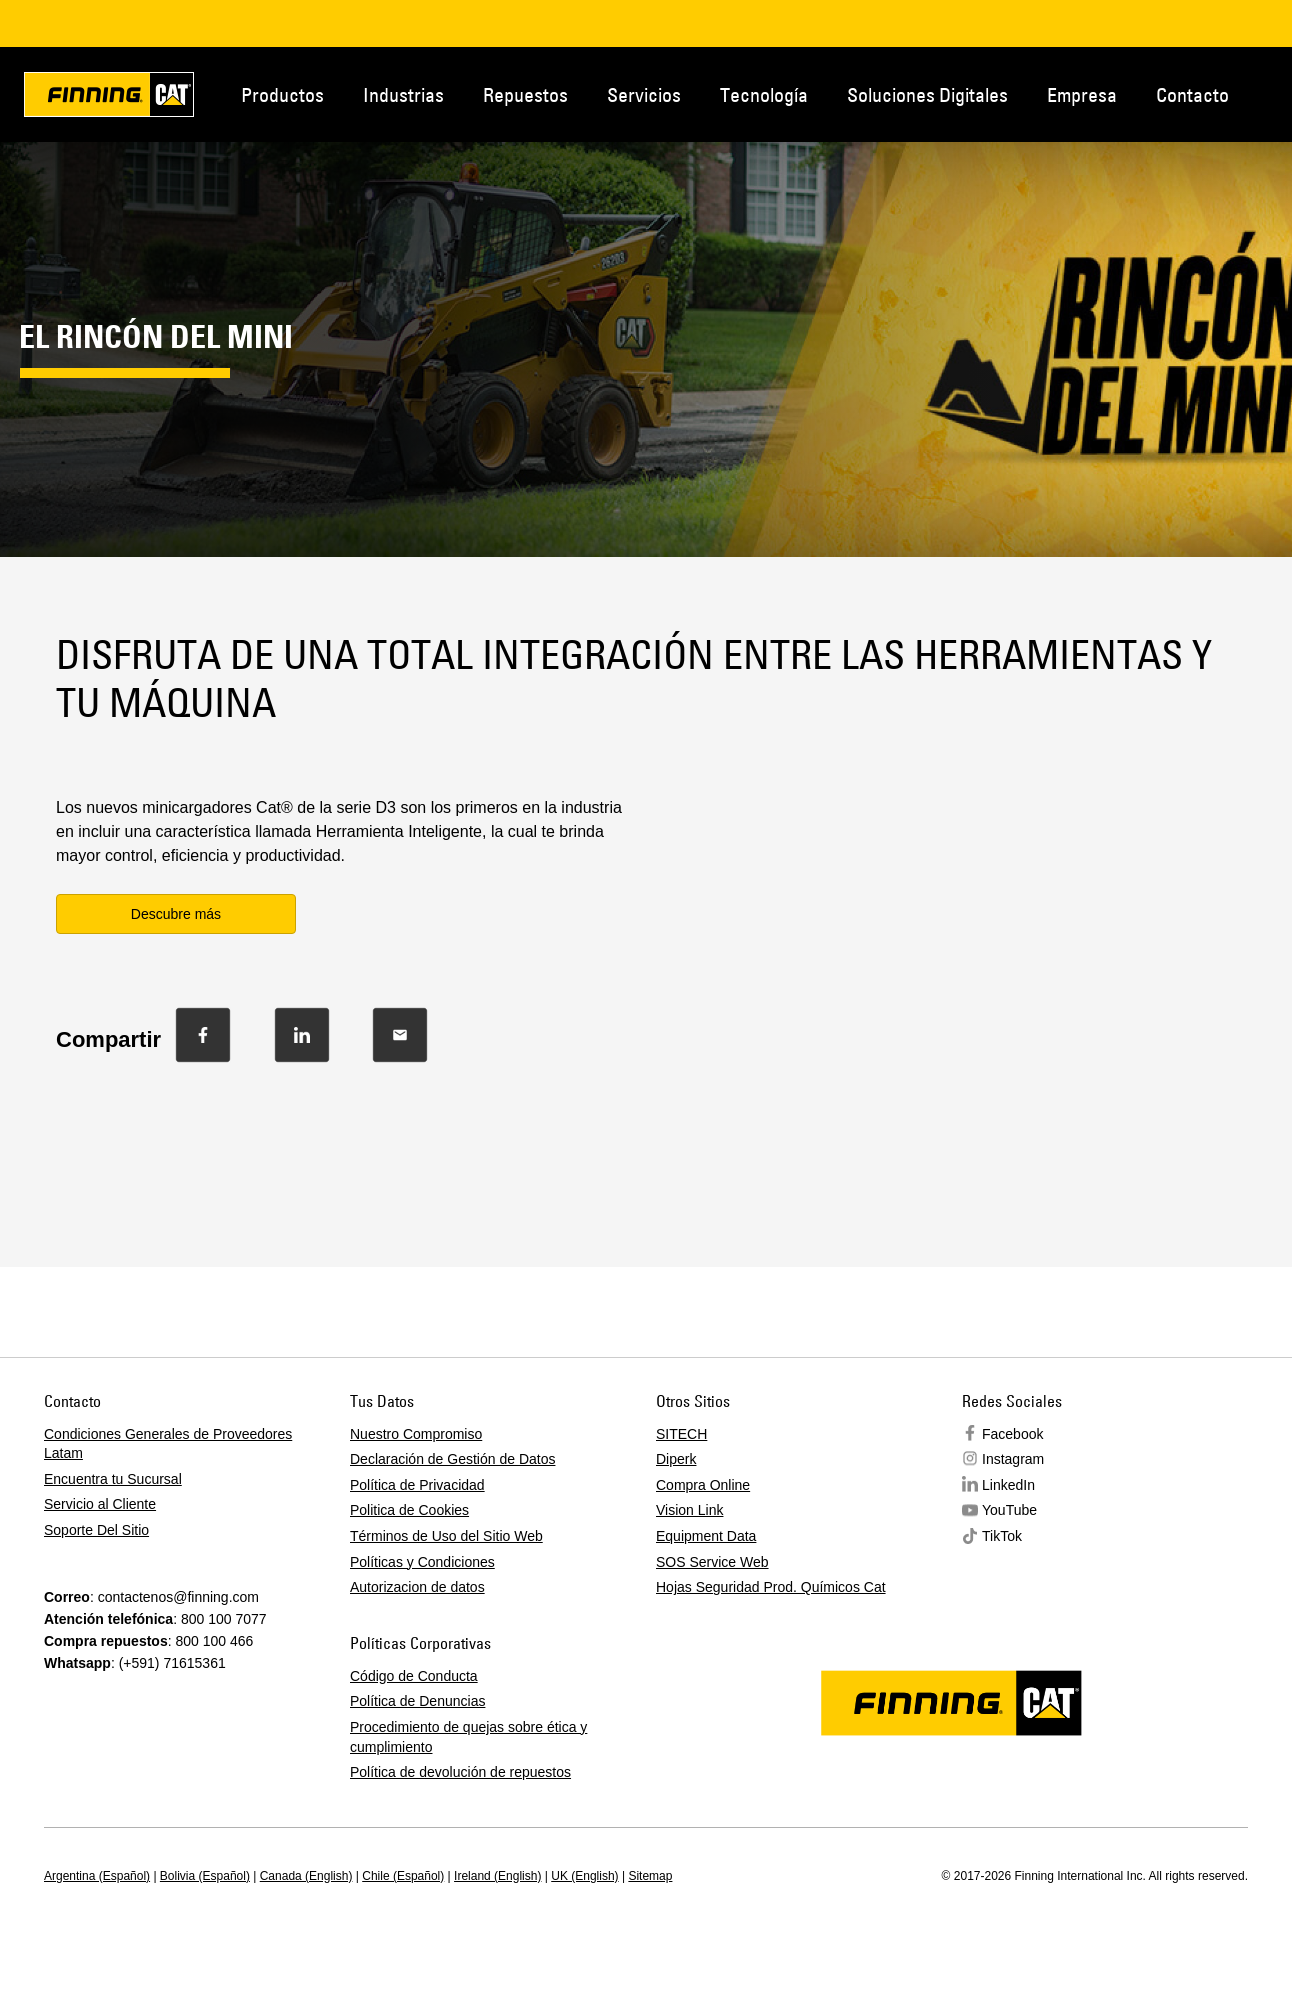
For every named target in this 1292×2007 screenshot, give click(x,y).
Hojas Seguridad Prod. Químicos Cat (771, 1587)
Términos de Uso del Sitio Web (446, 1536)
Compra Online (703, 1485)
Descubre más (176, 914)
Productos (282, 94)
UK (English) (584, 1876)
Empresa (1082, 94)
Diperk (676, 1459)
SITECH (681, 1434)
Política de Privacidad (417, 1485)
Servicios (644, 94)
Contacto (1192, 94)
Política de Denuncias (417, 1701)
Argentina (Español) (97, 1876)
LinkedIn (1008, 1485)
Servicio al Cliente (100, 1504)
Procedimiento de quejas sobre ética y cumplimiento (468, 1737)
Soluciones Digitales (927, 94)
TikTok (1002, 1536)
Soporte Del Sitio (96, 1530)
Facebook (1012, 1434)
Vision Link (689, 1510)
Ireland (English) (497, 1876)
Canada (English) (306, 1876)
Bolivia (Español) (205, 1876)
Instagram (1013, 1459)
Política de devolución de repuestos (460, 1772)
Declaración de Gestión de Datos (452, 1459)
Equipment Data (706, 1536)
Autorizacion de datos (417, 1587)
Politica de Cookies (409, 1510)
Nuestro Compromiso (416, 1434)
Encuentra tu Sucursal (113, 1479)
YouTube (1009, 1510)
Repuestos (525, 94)
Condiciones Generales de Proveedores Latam (168, 1444)
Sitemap (650, 1876)
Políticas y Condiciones (422, 1562)
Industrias (403, 94)
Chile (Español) (403, 1876)
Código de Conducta (414, 1676)
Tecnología (764, 94)
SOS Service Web (712, 1562)
